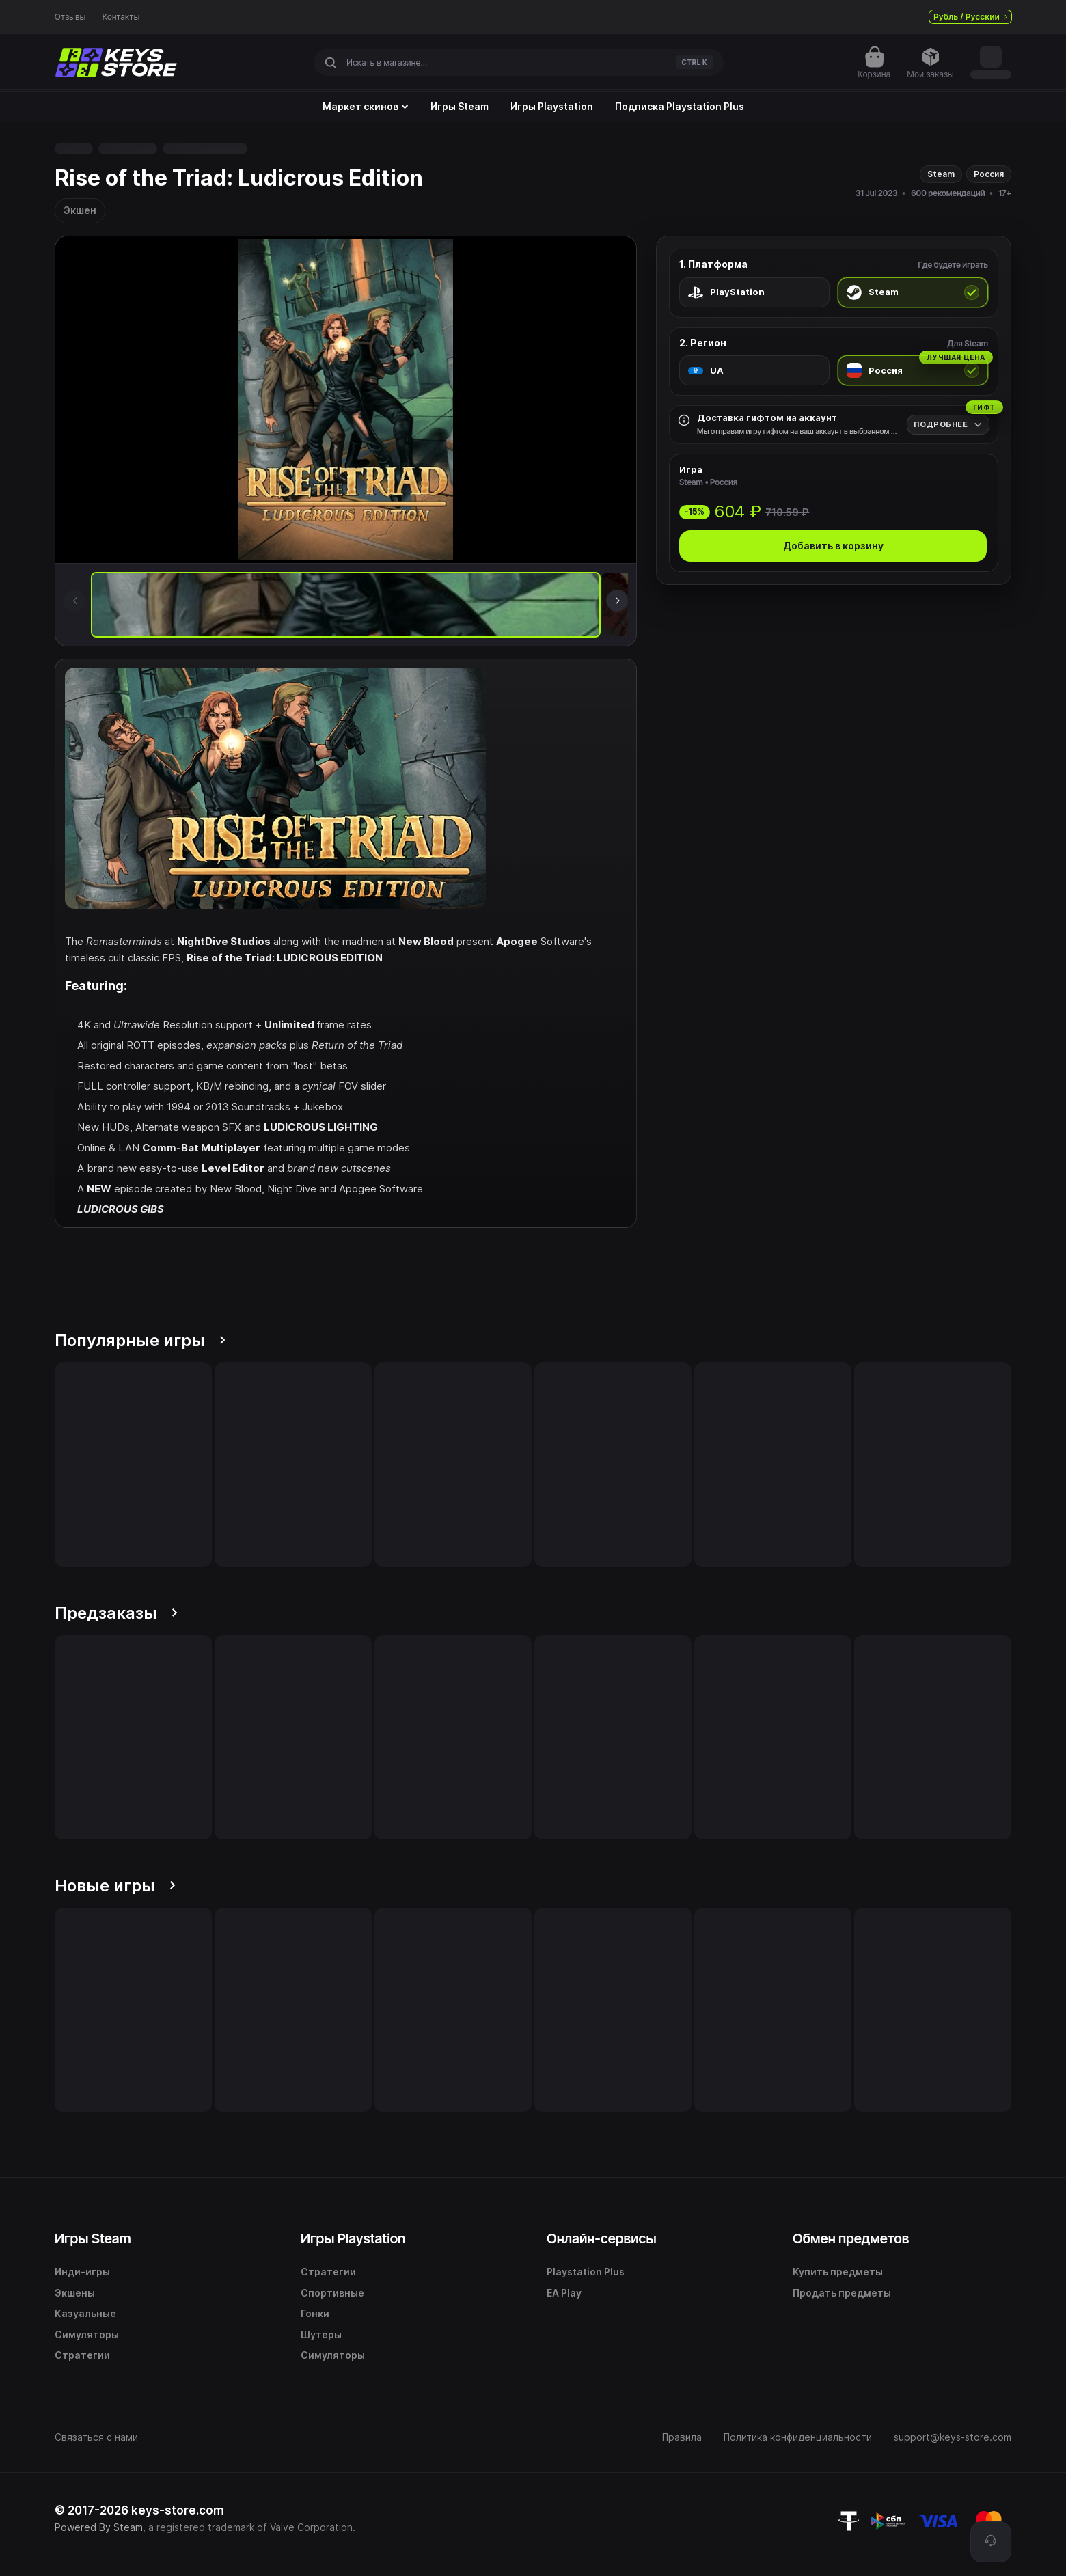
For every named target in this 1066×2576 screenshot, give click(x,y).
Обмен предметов (851, 2238)
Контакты (121, 17)
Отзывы (70, 17)
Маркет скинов (366, 106)
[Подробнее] (948, 425)
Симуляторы (87, 2334)
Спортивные (332, 2293)
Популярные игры (140, 1340)
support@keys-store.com (952, 2437)
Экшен (80, 210)
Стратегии (82, 2355)
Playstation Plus (586, 2271)
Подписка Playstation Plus (679, 106)
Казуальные (85, 2313)
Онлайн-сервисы (602, 2238)
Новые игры (115, 1885)
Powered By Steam (99, 2527)
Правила (682, 2437)
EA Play (564, 2293)
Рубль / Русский (970, 17)
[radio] (754, 292)
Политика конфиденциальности (798, 2437)
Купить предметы (838, 2271)
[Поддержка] (990, 2541)
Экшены (75, 2293)
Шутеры (321, 2334)
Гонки (315, 2313)
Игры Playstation (551, 106)
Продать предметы (842, 2293)
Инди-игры (82, 2271)
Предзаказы (116, 1613)
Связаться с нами (96, 2437)
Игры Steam (459, 106)
